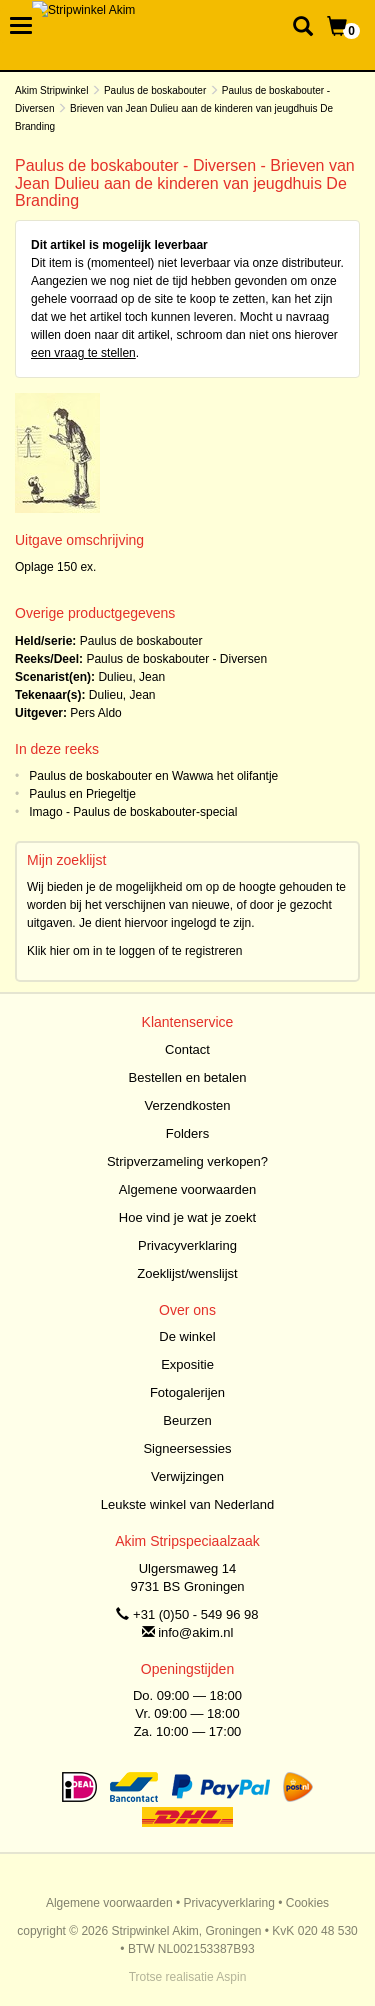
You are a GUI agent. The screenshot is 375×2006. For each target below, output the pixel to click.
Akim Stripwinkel (51, 90)
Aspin (231, 1977)
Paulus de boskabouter (155, 90)
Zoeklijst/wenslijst (187, 1273)
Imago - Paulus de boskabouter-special (133, 812)
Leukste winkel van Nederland (187, 1504)
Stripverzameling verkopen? (187, 1161)
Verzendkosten (187, 1105)
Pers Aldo (95, 713)
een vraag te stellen (83, 353)
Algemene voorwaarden (187, 1189)
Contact (187, 1049)
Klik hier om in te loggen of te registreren (134, 951)
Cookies (307, 1903)
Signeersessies (187, 1448)
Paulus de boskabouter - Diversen (176, 659)
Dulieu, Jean (131, 677)
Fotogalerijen (187, 1392)
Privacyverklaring (187, 1245)
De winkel (187, 1336)
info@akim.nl (195, 1632)
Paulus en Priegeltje (82, 794)
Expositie (187, 1364)
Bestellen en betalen (188, 1077)
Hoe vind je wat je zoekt (187, 1217)
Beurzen (187, 1420)
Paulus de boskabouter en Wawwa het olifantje (153, 776)
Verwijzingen (187, 1476)
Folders (187, 1133)
